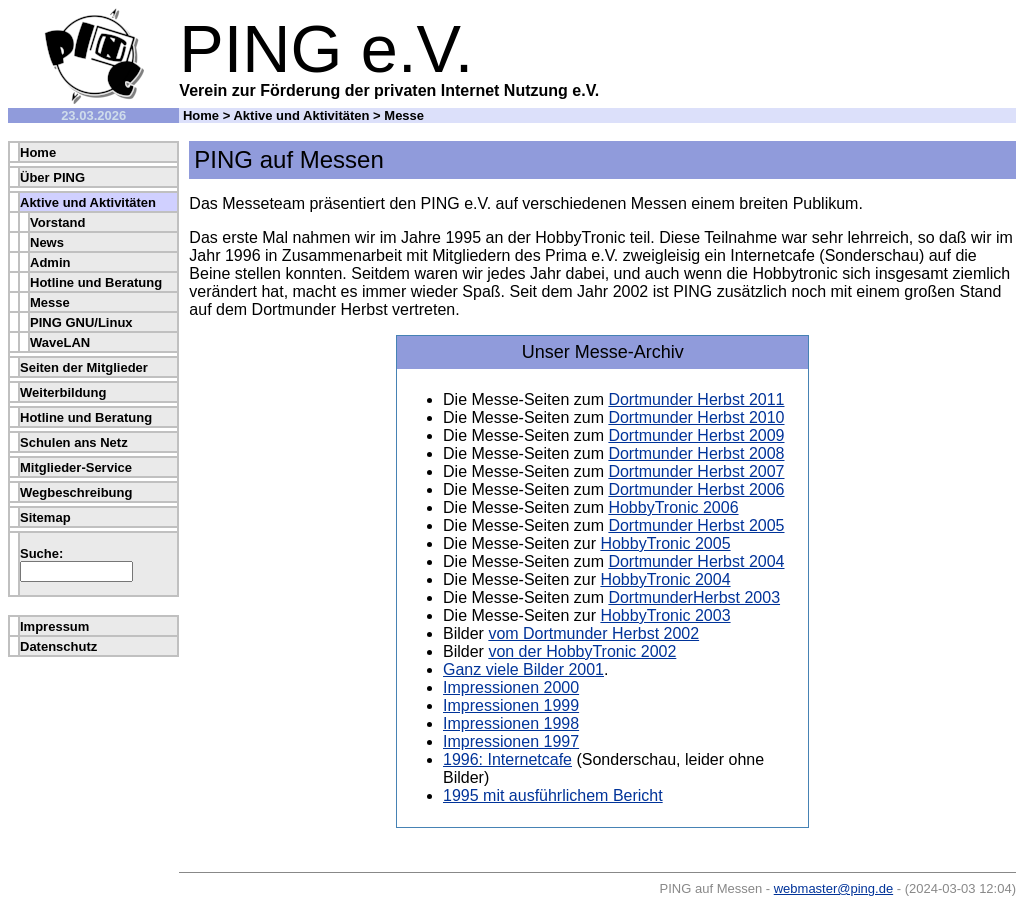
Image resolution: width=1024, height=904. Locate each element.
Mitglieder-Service (76, 467)
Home (201, 115)
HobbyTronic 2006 (673, 507)
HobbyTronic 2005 (665, 543)
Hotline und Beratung (96, 282)
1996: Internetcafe (507, 759)
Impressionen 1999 (511, 705)
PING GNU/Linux (81, 322)
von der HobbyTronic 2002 (582, 651)
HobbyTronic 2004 (665, 579)
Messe (50, 302)
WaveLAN (60, 342)
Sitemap (45, 517)
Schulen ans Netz (74, 442)
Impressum (54, 626)
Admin (50, 262)
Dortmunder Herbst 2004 (696, 561)
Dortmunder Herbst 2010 (696, 417)
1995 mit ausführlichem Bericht (553, 795)
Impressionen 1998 (511, 723)
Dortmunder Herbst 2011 (696, 399)
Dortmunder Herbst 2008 (696, 453)
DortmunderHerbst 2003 (694, 597)
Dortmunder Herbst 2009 (696, 435)
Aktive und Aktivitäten (301, 115)
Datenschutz (58, 646)
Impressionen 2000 (511, 687)
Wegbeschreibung (76, 492)
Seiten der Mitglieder (84, 367)
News (47, 242)
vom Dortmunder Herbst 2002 (593, 633)
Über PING (52, 177)
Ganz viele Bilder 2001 (523, 669)
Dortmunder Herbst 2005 (696, 525)
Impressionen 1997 (511, 741)
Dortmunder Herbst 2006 (696, 489)
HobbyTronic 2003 (665, 615)
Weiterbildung (63, 392)
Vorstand (57, 222)
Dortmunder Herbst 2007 (696, 471)
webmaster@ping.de (833, 888)
